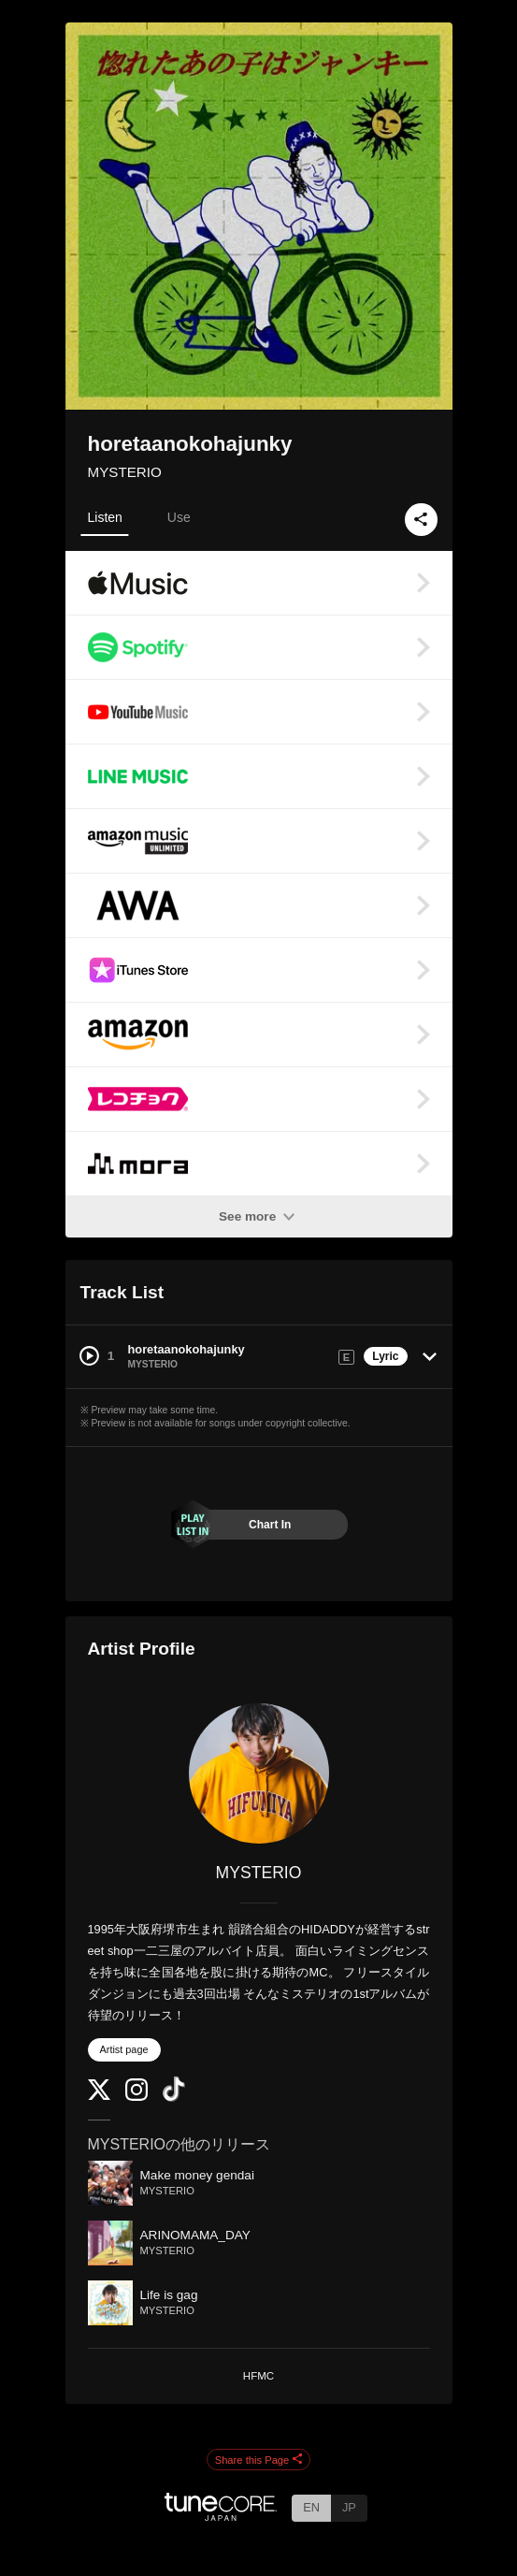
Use (179, 517)
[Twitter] (99, 2096)
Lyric (385, 1356)
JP (349, 2507)
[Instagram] (136, 2097)
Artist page (124, 2049)
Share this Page (259, 2460)
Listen (105, 517)
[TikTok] (174, 2098)
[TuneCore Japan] (221, 2516)
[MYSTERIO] (259, 1773)
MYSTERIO (125, 472)
